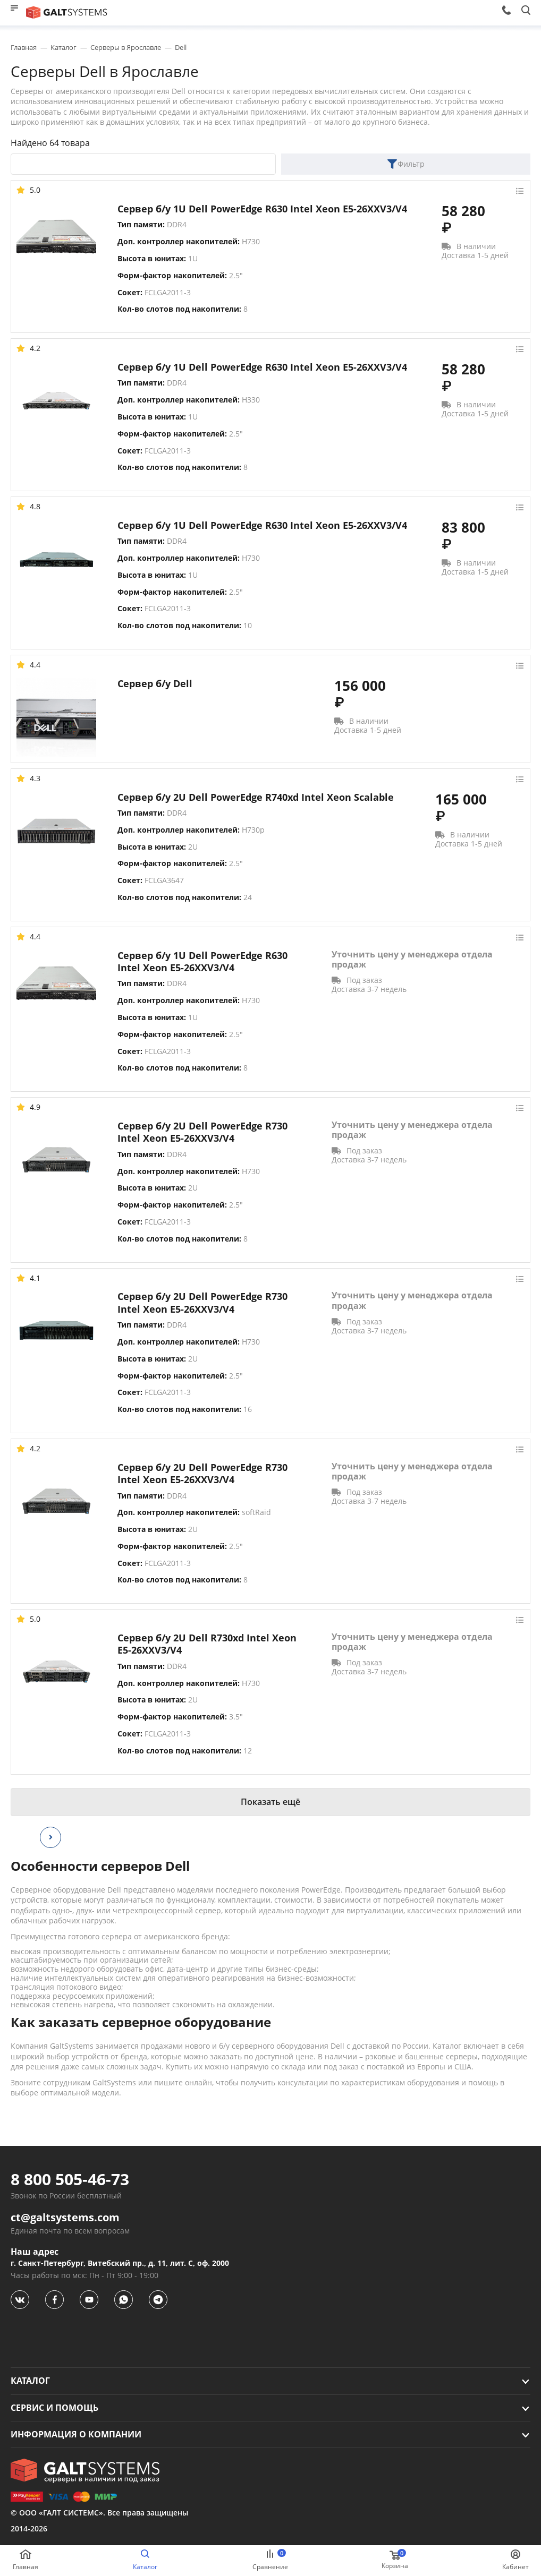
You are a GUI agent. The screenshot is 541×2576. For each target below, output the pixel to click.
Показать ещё (270, 1802)
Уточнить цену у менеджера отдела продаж (412, 959)
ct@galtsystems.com (65, 2217)
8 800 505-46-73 (70, 2179)
